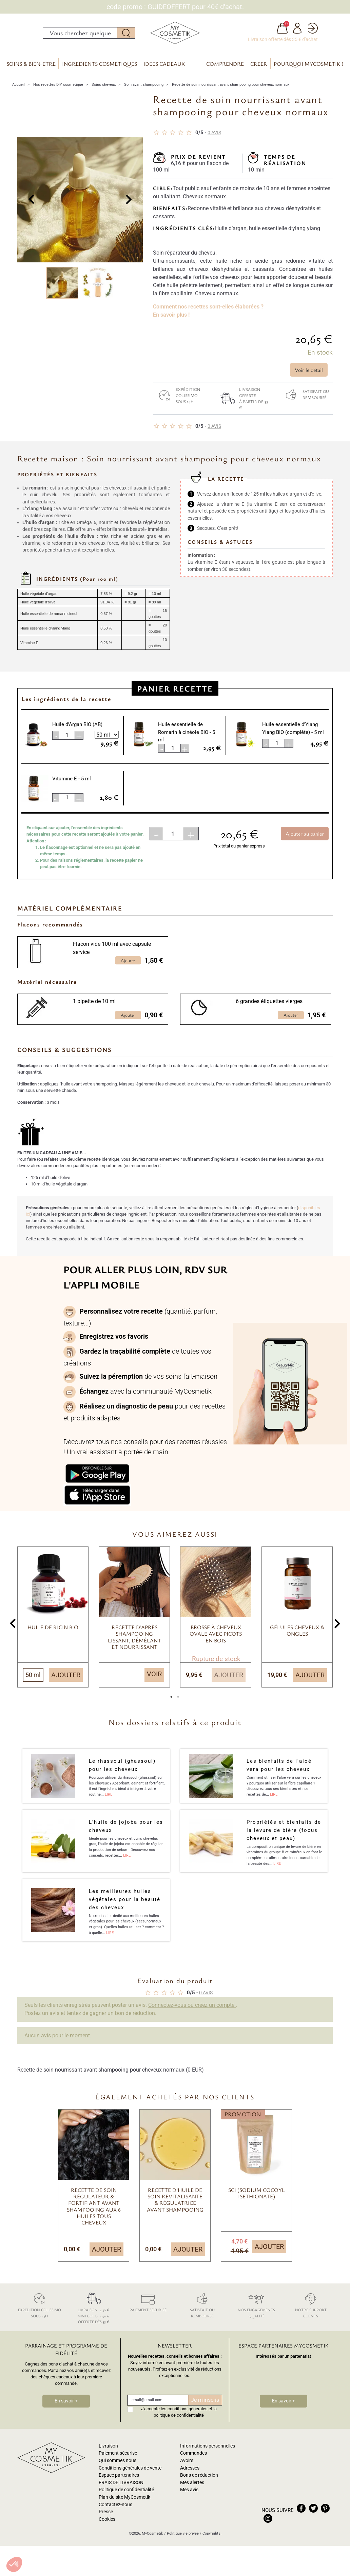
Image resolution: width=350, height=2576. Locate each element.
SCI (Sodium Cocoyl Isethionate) (256, 2201)
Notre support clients (311, 2312)
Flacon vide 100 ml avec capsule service (112, 956)
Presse (106, 2520)
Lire (108, 1802)
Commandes (193, 2461)
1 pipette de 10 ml (94, 1009)
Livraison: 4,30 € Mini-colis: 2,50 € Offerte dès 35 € (94, 2315)
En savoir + (66, 2409)
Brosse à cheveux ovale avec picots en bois (216, 1642)
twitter (313, 2516)
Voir (154, 1682)
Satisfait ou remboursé (304, 402)
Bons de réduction (199, 2483)
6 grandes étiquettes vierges (269, 1009)
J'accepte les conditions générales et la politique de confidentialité (179, 2420)
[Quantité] (173, 841)
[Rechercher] (80, 37)
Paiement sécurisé (148, 2309)
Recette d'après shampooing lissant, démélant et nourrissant (134, 1645)
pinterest (325, 2516)
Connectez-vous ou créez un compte (192, 2013)
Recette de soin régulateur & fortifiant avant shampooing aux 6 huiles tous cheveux (94, 2214)
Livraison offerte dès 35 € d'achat (283, 43)
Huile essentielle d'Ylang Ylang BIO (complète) (293, 736)
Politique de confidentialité (126, 2498)
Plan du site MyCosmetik (124, 2505)
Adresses (189, 2476)
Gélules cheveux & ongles (297, 1638)
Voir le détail (309, 378)
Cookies (107, 2527)
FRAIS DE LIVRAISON (121, 2491)
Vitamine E (71, 787)
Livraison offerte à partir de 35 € (242, 406)
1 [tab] (171, 1707)
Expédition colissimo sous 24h (176, 403)
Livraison (108, 2454)
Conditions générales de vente (130, 2476)
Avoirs (186, 2469)
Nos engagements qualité (256, 2312)
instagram (268, 2526)
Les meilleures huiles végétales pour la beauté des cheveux (124, 1907)
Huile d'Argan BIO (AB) (77, 733)
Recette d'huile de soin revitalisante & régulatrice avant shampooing (175, 2207)
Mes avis (189, 2498)
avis (214, 141)
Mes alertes (192, 2491)
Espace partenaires (119, 2483)
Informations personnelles (207, 2454)
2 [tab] (178, 1707)
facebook (301, 2516)
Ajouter (65, 1683)
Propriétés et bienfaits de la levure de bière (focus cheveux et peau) (284, 1838)
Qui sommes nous (117, 2469)
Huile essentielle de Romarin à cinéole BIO (186, 740)
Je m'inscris (205, 2408)
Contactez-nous (115, 2513)
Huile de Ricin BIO (52, 1635)
